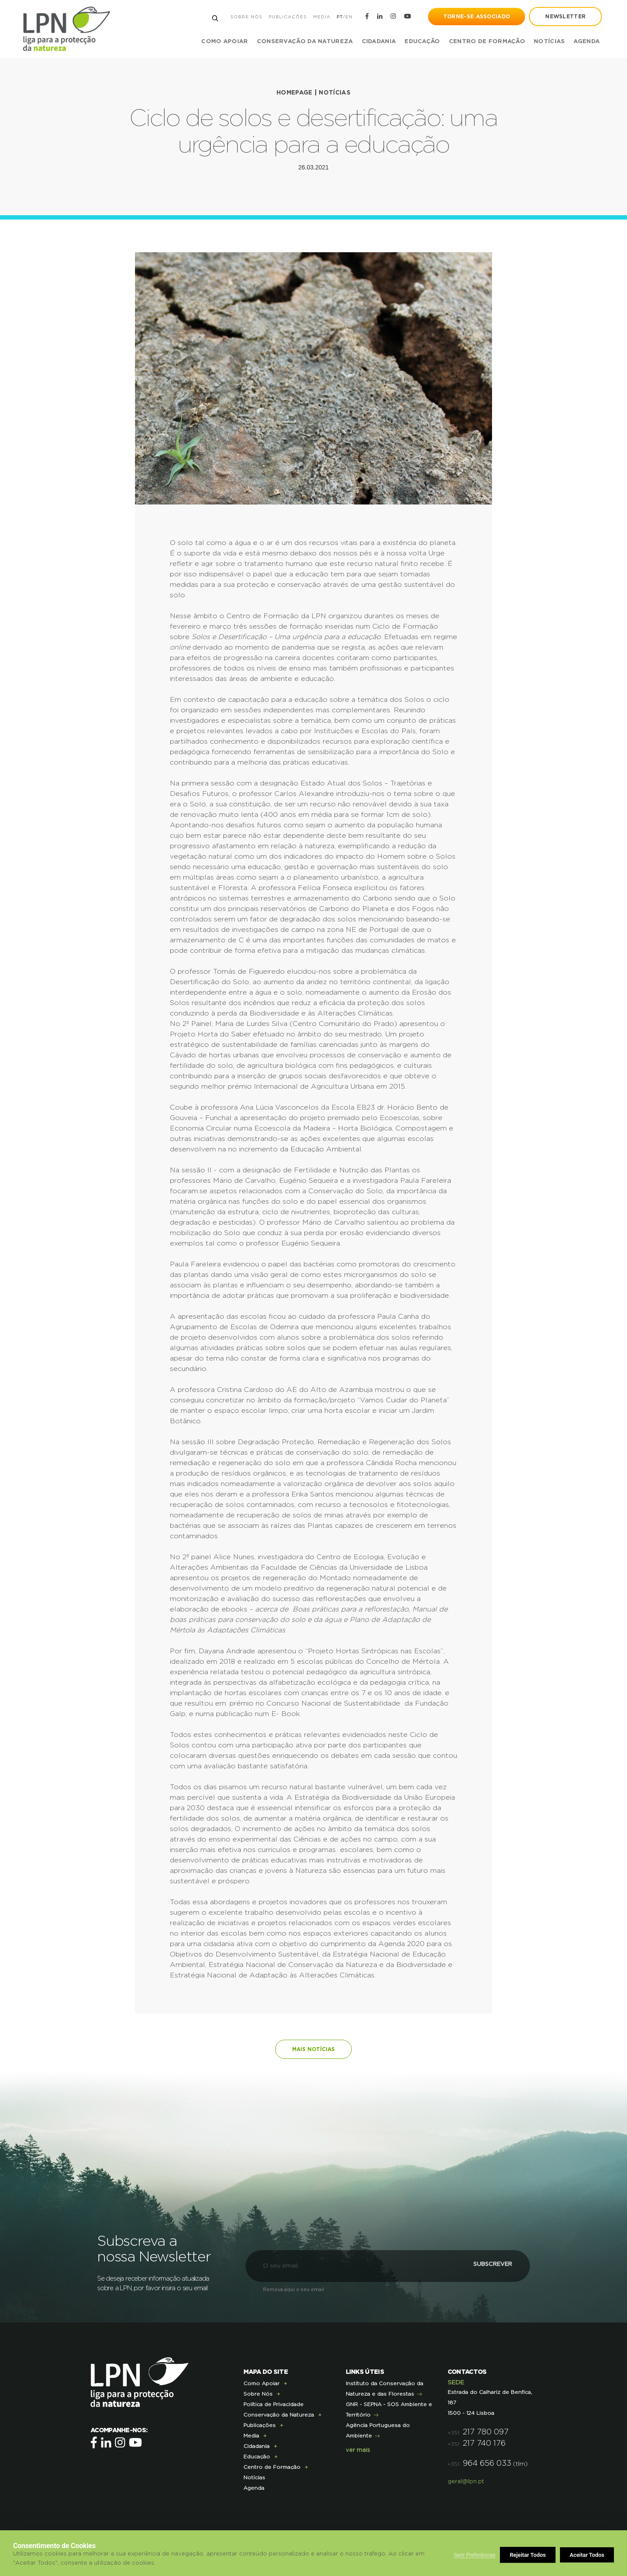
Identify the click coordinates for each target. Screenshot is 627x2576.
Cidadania (256, 2446)
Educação (256, 2456)
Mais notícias (313, 2049)
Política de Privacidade (273, 2404)
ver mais (358, 2450)
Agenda (586, 41)
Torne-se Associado (475, 16)
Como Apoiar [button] (223, 41)
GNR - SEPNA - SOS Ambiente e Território (389, 2409)
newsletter (564, 16)
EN (347, 17)
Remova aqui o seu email (293, 2289)
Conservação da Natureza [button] (304, 41)
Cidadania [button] (378, 41)
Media (320, 17)
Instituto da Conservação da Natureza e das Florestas (384, 2389)
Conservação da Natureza (278, 2414)
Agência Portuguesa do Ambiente (378, 2430)
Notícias (548, 41)
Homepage (294, 93)
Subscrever (481, 2265)
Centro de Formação (486, 41)
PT (338, 17)
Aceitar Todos (587, 2555)
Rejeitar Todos (528, 2555)
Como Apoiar (261, 2383)
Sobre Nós (245, 17)
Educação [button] (421, 41)
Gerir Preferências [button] (475, 2555)
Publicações (286, 17)
